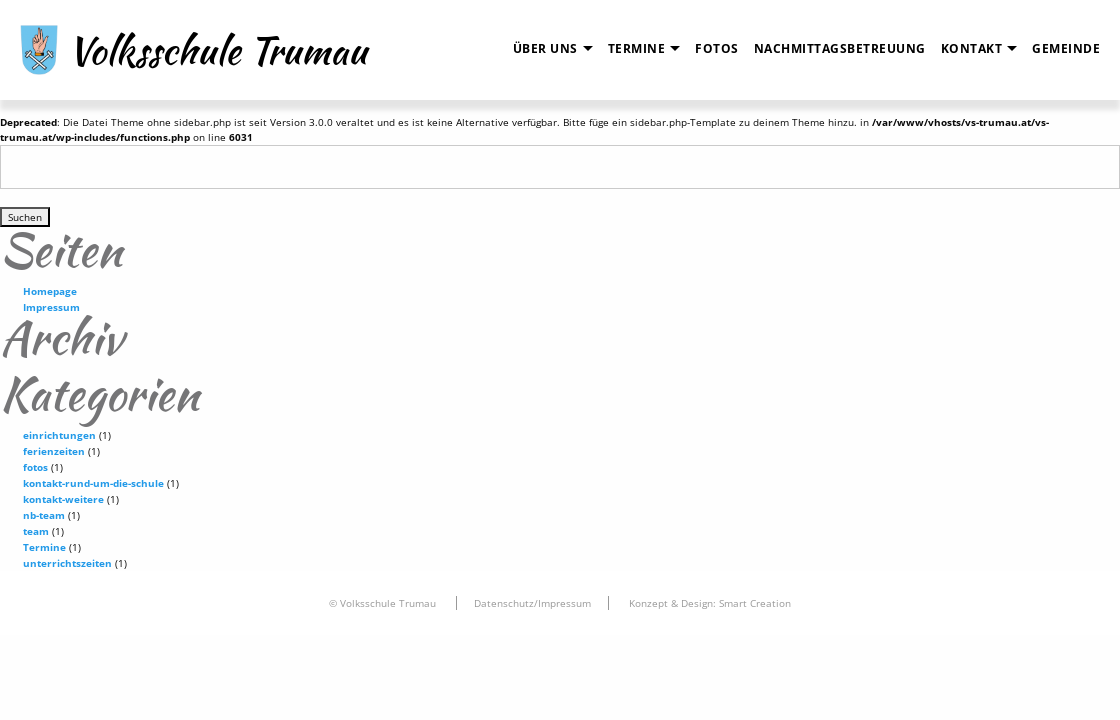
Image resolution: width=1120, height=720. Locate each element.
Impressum (51, 307)
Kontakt (972, 48)
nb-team (44, 515)
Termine (637, 48)
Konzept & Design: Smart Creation (710, 603)
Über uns (545, 48)
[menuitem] (545, 49)
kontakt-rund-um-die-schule (93, 483)
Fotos (717, 48)
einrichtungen (59, 435)
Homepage (50, 291)
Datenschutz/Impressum (532, 603)
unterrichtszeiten (67, 563)
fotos (35, 467)
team (36, 531)
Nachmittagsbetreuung (840, 48)
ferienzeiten (54, 451)
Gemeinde (1066, 48)
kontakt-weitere (63, 499)
